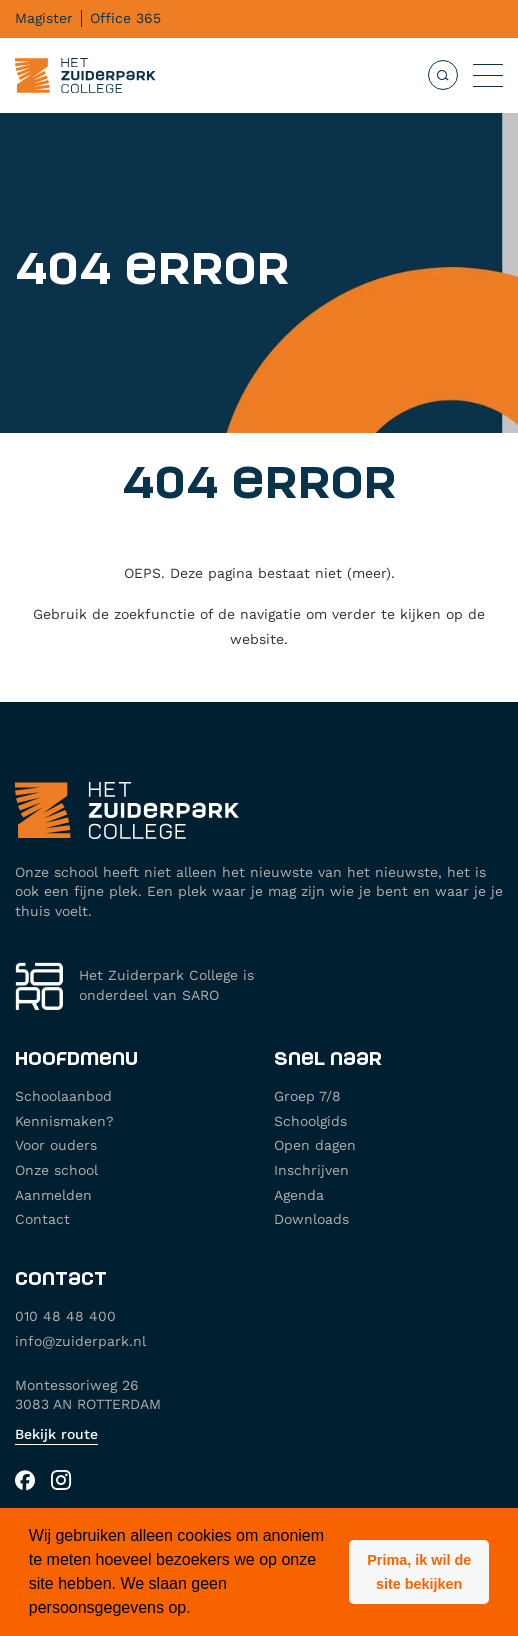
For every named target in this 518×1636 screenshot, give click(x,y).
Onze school (56, 1170)
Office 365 (125, 18)
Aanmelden (53, 1195)
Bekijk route (56, 1434)
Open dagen (315, 1145)
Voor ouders (56, 1145)
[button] (419, 1572)
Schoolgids (310, 1121)
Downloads (311, 1219)
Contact (42, 1219)
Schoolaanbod (63, 1096)
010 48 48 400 (65, 1316)
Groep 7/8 (307, 1096)
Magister (44, 18)
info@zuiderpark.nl (80, 1341)
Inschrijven (311, 1170)
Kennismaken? (64, 1121)
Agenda (299, 1195)
